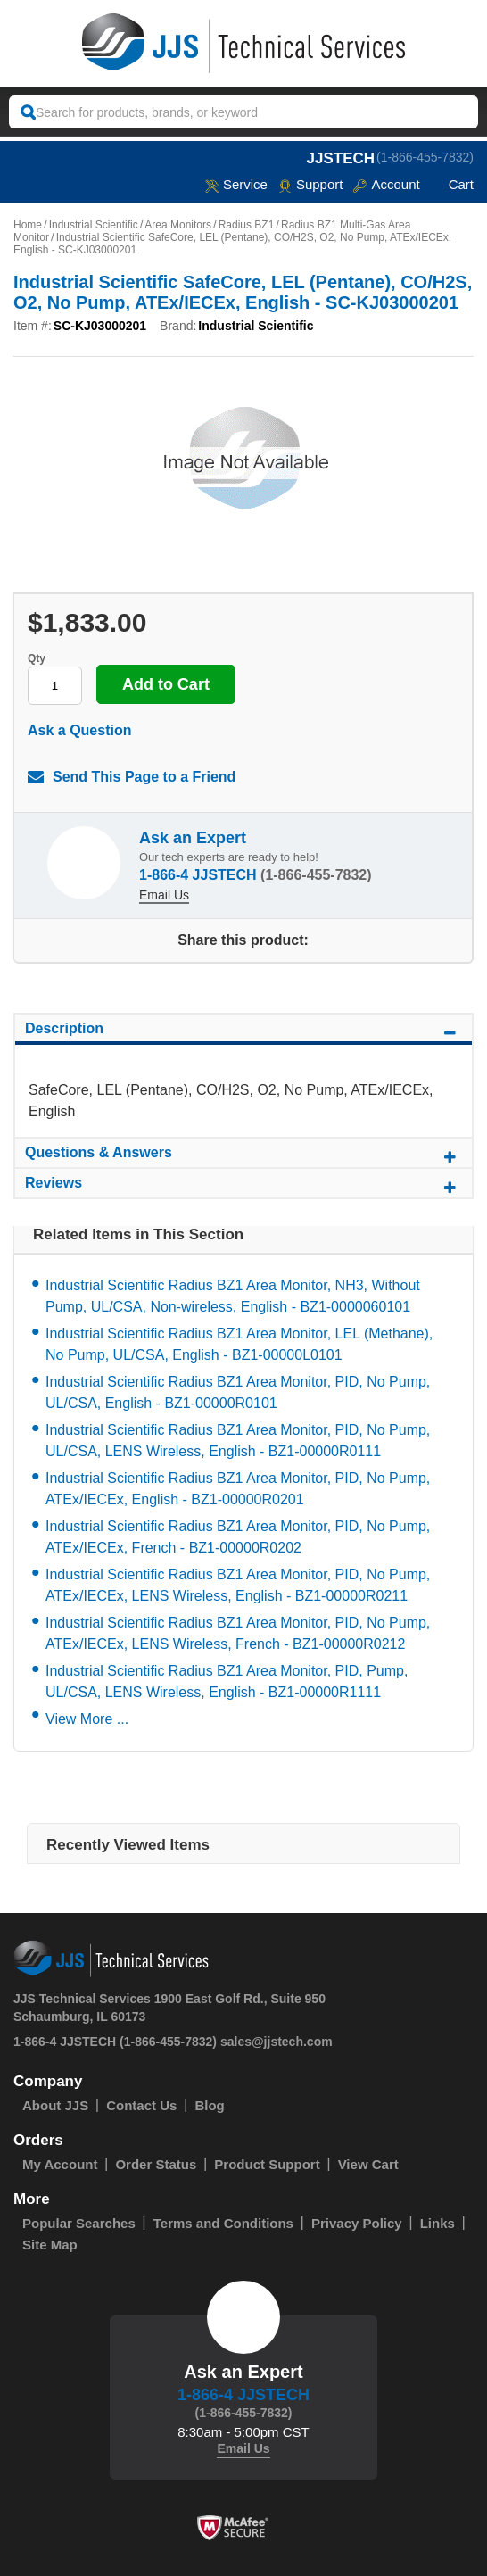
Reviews (243, 1185)
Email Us (164, 895)
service (236, 184)
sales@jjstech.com (276, 2041)
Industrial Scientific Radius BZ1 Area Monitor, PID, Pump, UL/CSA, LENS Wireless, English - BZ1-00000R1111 (226, 1681)
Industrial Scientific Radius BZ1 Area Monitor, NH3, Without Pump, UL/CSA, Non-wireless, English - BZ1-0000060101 (232, 1296)
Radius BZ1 (247, 225)
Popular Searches (79, 2223)
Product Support (266, 2164)
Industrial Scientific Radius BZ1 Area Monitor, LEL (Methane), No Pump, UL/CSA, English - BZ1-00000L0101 (239, 1344)
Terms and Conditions (223, 2223)
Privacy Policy (356, 2223)
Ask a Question (79, 730)
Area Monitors (177, 225)
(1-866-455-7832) (425, 157)
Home (27, 225)
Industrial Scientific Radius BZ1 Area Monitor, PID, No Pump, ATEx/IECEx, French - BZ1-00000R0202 (237, 1537)
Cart (452, 184)
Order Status (155, 2164)
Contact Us (141, 2105)
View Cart (368, 2164)
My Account (59, 2164)
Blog (209, 2105)
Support (310, 184)
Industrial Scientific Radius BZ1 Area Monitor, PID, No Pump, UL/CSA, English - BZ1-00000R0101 (237, 1392)
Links (437, 2223)
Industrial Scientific (93, 225)
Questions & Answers (243, 1155)
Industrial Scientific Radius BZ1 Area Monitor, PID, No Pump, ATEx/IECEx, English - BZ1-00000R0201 (237, 1488)
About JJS (55, 2105)
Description (243, 1031)
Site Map (50, 2244)
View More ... (86, 1719)
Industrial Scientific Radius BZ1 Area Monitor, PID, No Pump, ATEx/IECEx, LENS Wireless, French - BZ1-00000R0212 (237, 1633)
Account (386, 184)
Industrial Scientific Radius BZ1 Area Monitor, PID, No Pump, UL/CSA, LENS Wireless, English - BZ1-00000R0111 (237, 1440)
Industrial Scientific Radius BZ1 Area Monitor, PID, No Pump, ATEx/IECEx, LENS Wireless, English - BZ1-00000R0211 (237, 1585)
